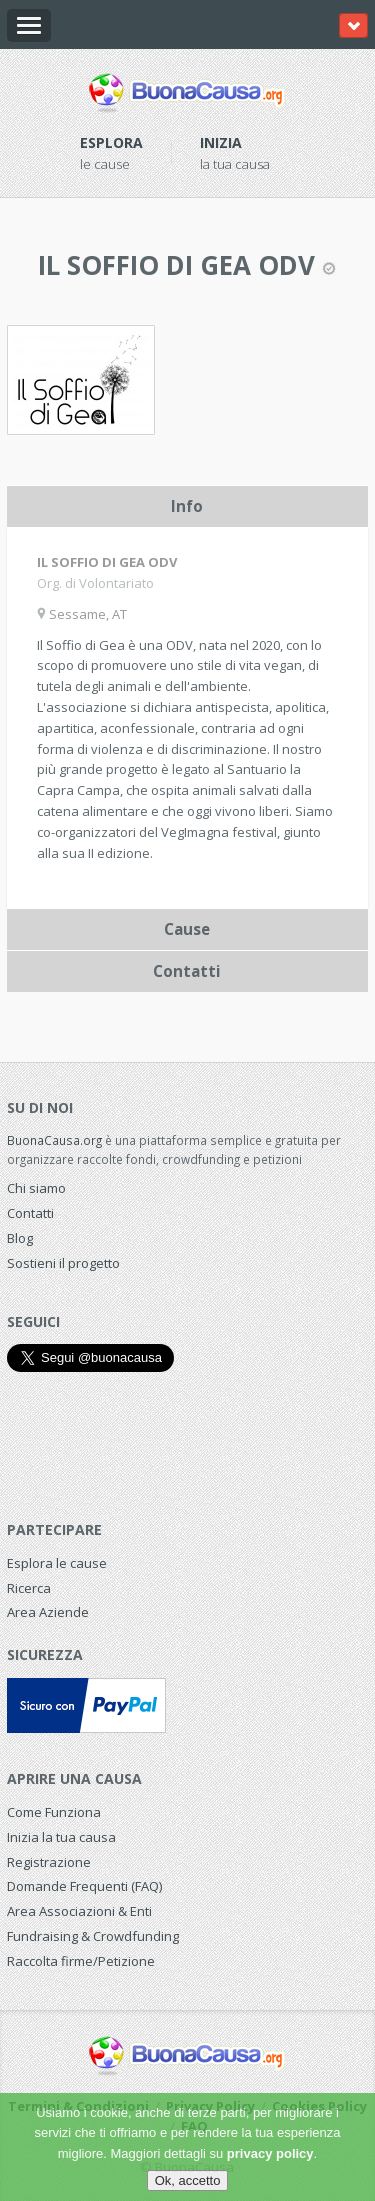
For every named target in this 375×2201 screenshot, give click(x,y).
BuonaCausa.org (54, 1140)
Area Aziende (48, 1612)
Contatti (30, 1213)
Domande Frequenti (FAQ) (84, 1886)
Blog (20, 1238)
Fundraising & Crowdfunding (93, 1936)
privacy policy (270, 2153)
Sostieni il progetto (63, 1263)
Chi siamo (36, 1188)
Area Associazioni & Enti (79, 1911)
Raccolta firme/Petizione (81, 1961)
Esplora (111, 142)
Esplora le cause (57, 1563)
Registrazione (49, 1862)
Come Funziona (54, 1812)
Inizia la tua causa (61, 1837)
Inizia (221, 142)
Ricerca (29, 1588)
